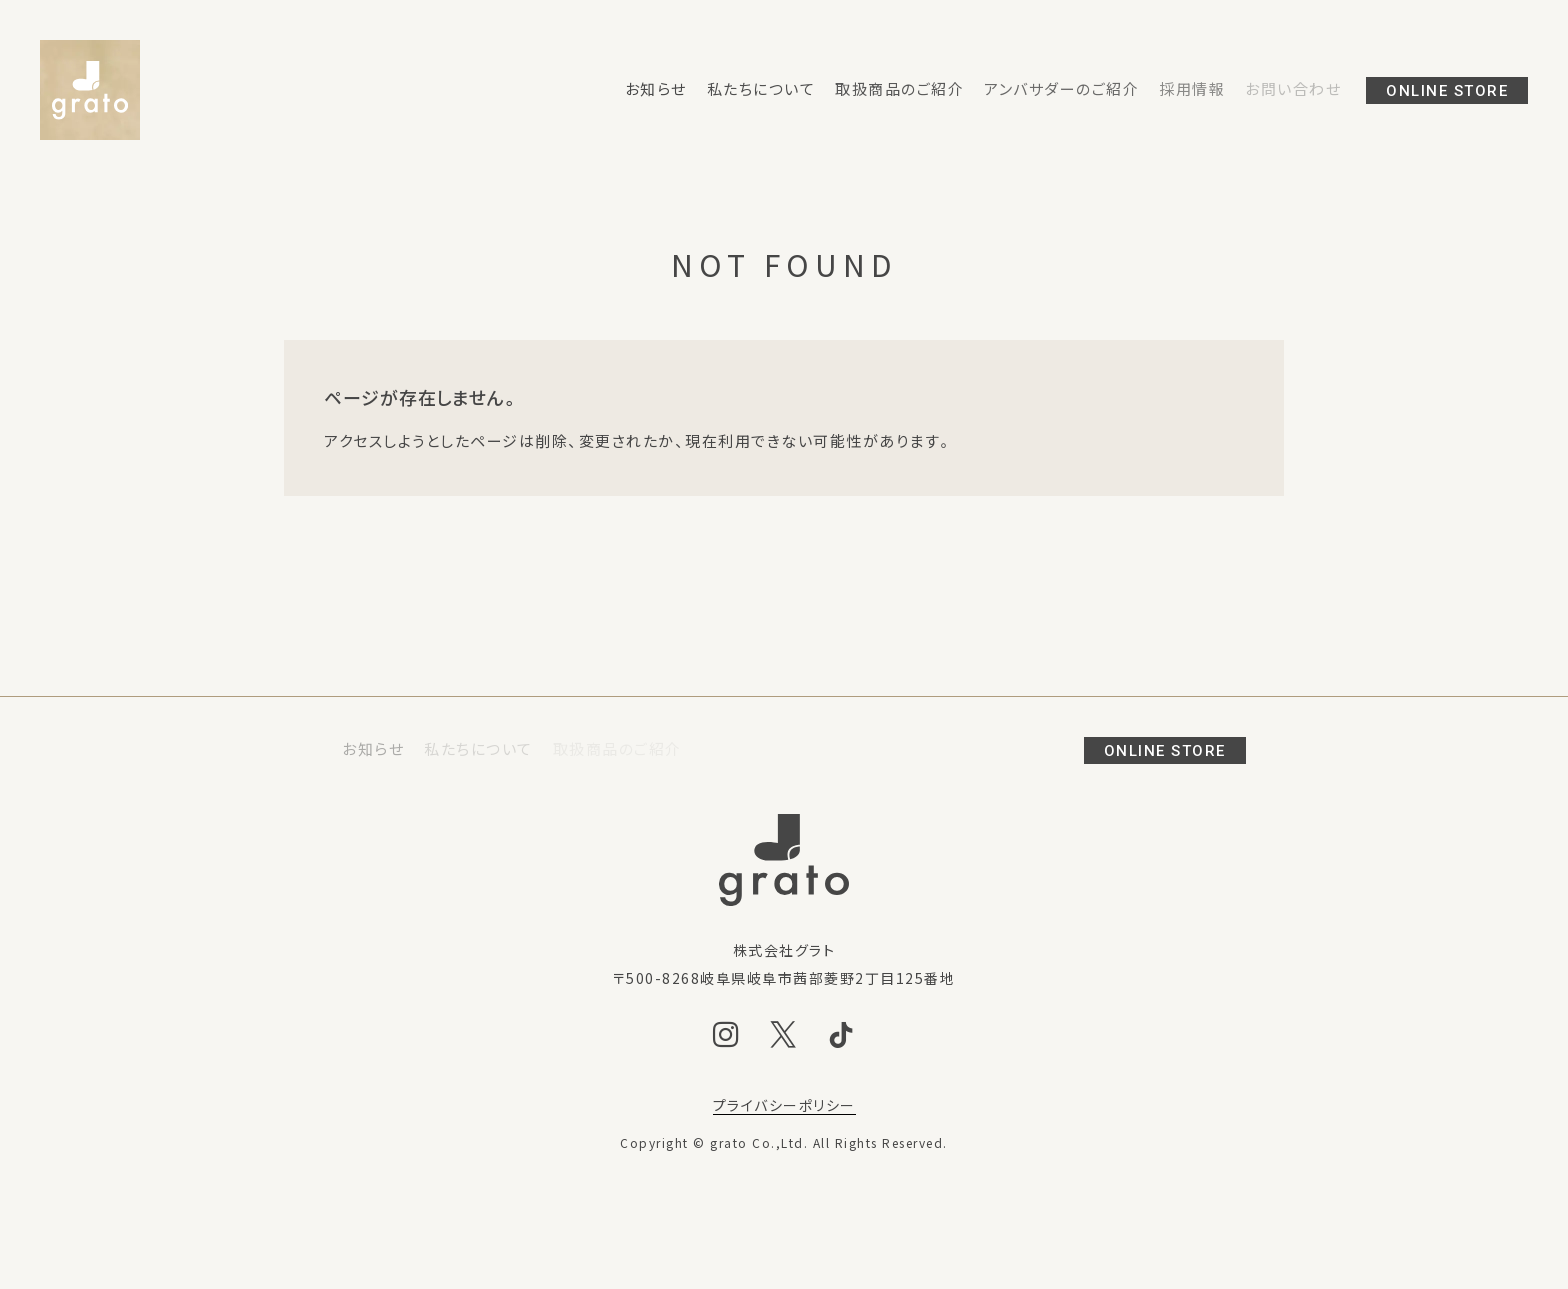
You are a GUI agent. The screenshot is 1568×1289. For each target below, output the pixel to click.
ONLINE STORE (1447, 91)
